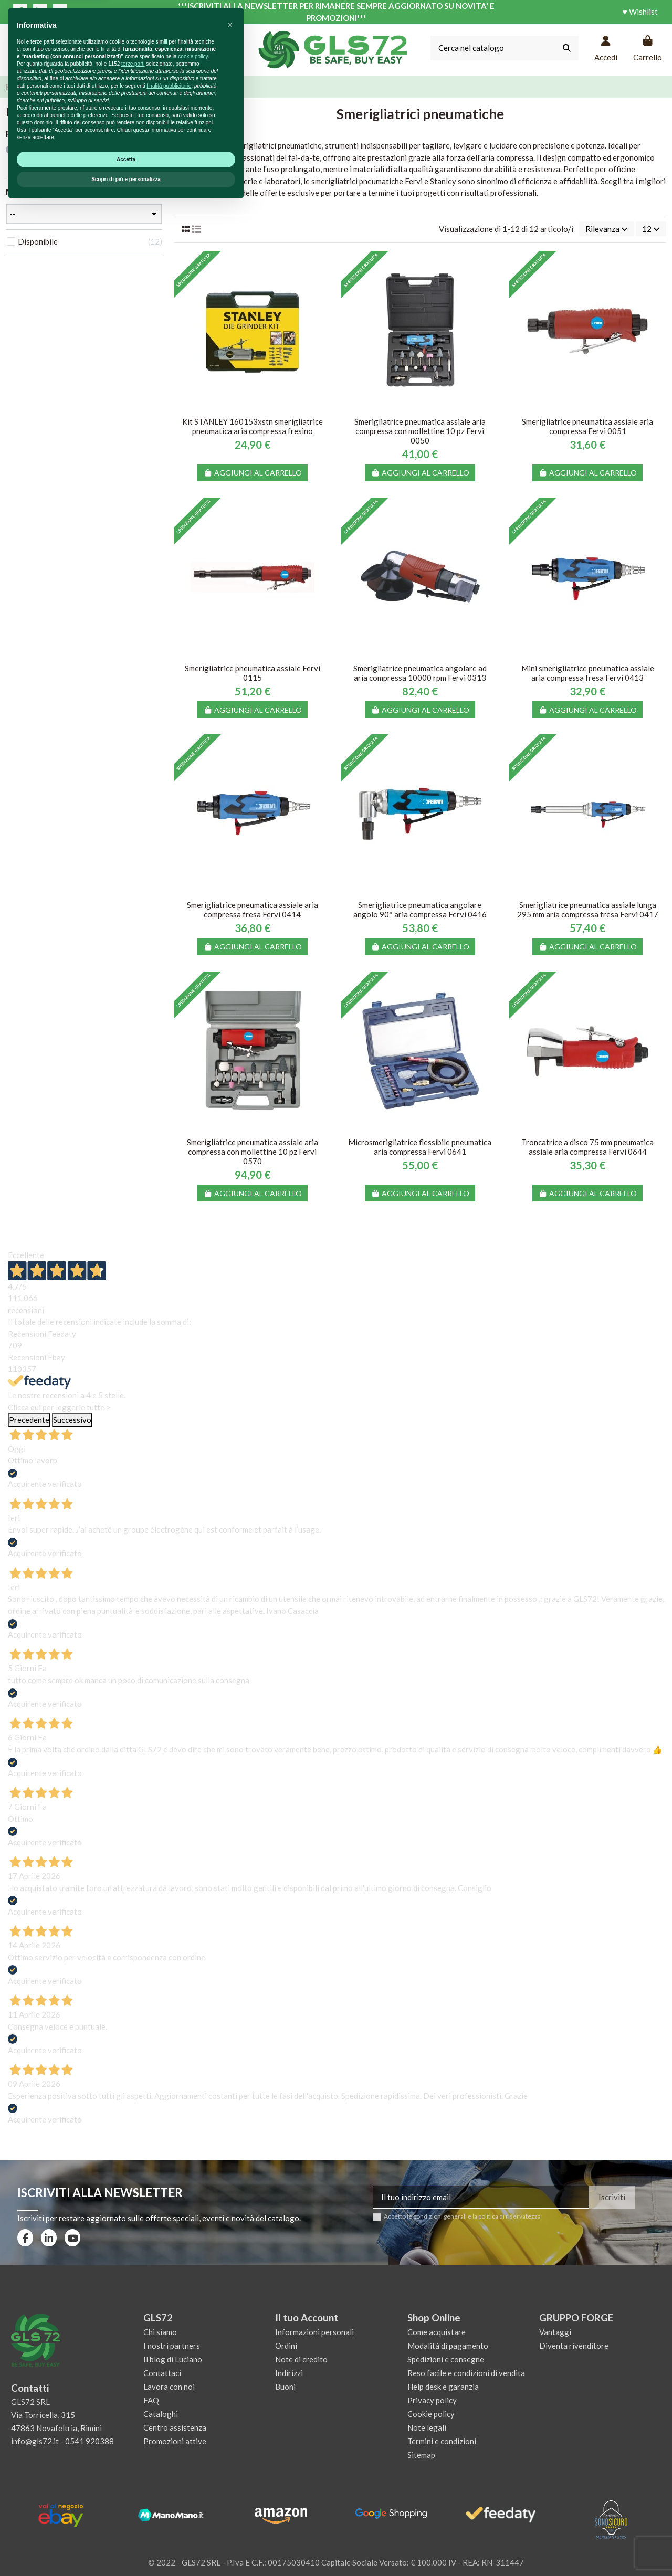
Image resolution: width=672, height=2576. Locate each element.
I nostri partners (171, 2345)
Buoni (285, 2386)
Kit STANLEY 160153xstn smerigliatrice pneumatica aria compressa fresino (252, 426)
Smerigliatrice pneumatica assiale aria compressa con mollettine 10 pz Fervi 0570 (252, 1151)
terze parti (132, 2433)
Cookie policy (431, 2414)
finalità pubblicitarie (168, 2455)
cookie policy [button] (193, 2426)
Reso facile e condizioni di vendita (466, 2373)
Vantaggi (555, 2332)
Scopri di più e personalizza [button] (126, 2549)
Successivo (72, 1419)
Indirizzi (289, 2373)
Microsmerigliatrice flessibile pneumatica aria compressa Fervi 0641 (419, 1146)
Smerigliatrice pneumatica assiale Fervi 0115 (252, 672)
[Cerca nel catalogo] (567, 48)
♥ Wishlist (640, 11)
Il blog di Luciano (172, 2359)
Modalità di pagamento (447, 2345)
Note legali (426, 2427)
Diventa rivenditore (573, 2345)
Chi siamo (160, 2332)
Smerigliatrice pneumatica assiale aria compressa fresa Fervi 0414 (252, 909)
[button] (230, 2395)
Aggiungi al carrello (252, 472)
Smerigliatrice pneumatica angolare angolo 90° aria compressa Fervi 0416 (420, 909)
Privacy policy (432, 2400)
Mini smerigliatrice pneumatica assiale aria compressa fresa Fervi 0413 (587, 672)
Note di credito (301, 2359)
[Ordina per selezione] (606, 229)
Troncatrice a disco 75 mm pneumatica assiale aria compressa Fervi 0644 (587, 1146)
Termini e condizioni (441, 2441)
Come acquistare (436, 2332)
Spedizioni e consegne (445, 2359)
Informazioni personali (314, 2332)
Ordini (286, 2345)
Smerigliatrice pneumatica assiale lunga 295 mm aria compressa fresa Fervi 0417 (587, 909)
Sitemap (421, 2454)
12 (651, 229)
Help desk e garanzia (443, 2386)
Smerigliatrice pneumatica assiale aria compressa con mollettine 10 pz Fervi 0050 (420, 431)
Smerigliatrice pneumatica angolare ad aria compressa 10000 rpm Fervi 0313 (420, 672)
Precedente (29, 1419)
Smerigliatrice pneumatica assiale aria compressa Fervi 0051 (587, 426)
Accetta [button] (126, 2529)
